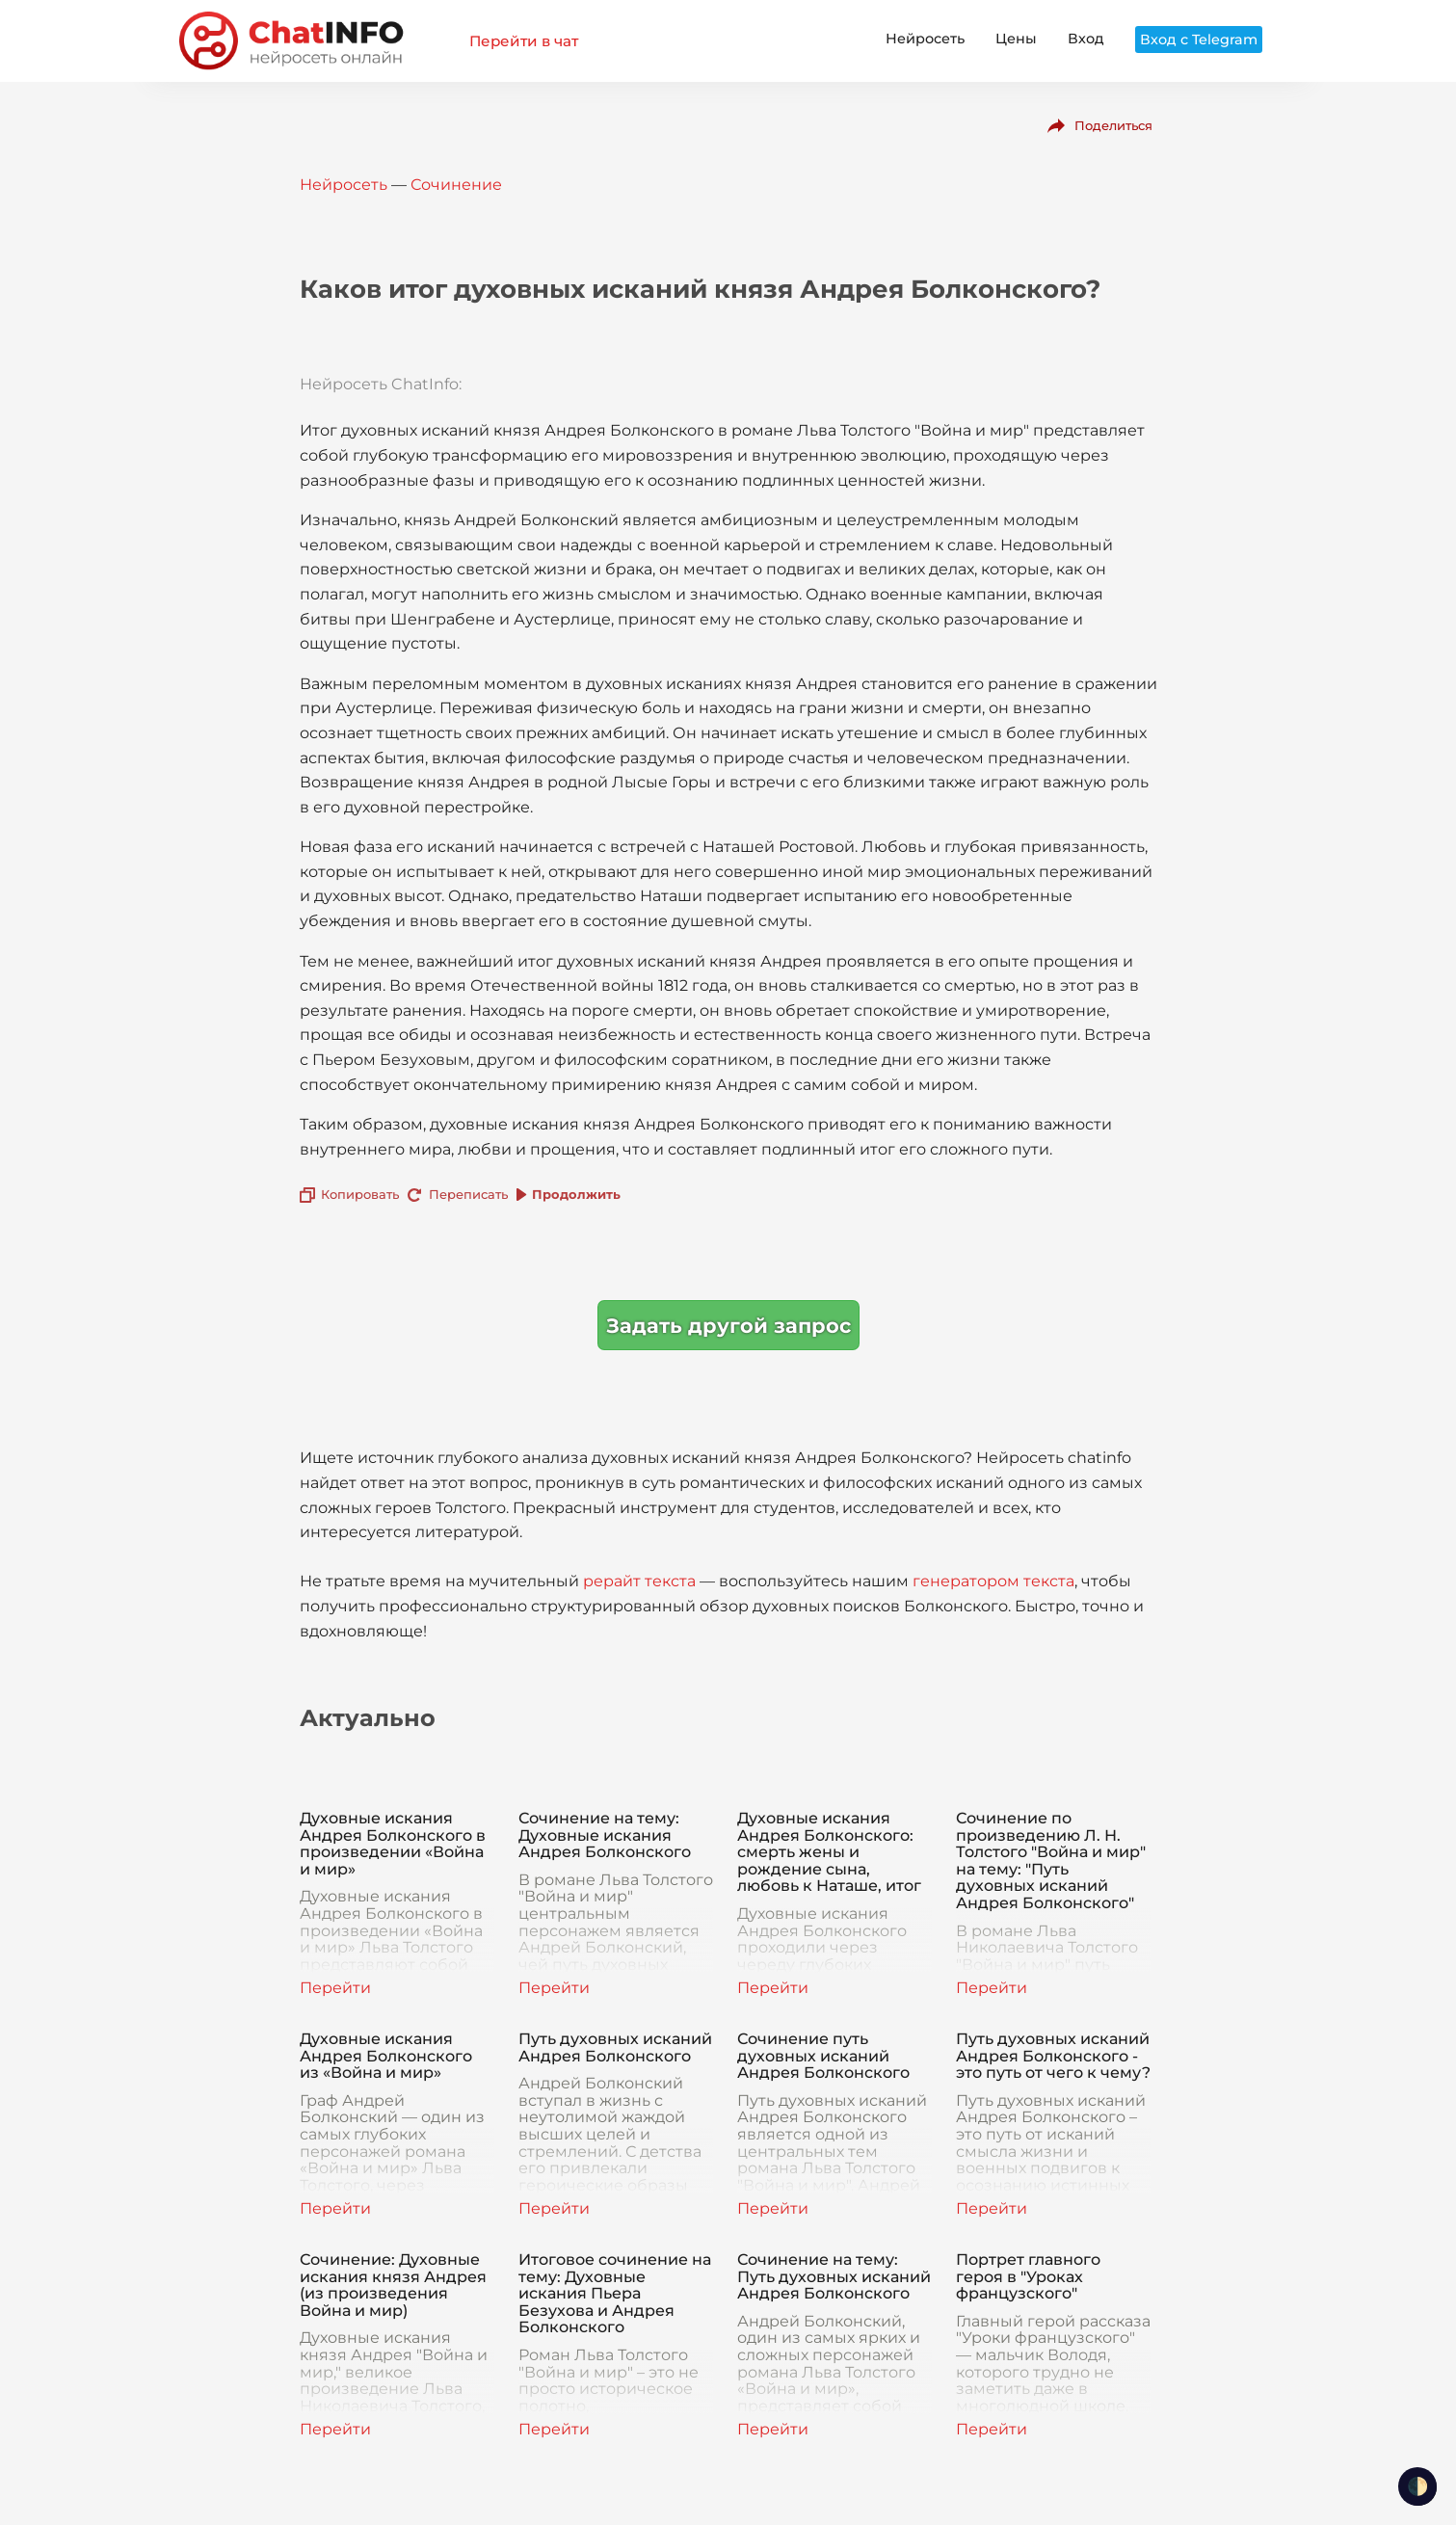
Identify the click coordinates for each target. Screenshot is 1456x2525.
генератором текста (993, 1581)
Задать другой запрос (728, 1326)
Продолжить (576, 1194)
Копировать (360, 1194)
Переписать (468, 1194)
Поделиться (1113, 125)
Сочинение (456, 184)
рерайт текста (639, 1581)
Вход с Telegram (1198, 39)
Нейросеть (925, 38)
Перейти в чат (523, 41)
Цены (1016, 38)
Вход (1086, 38)
